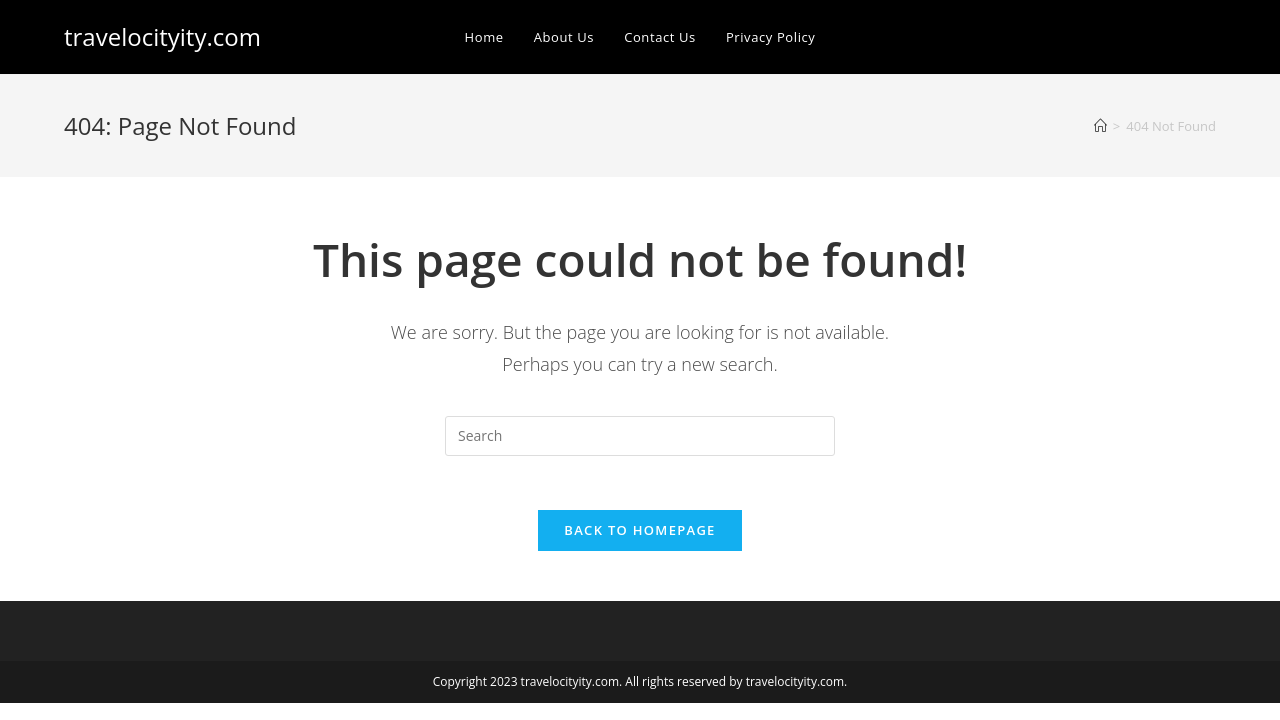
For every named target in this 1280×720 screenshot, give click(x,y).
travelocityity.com (162, 36)
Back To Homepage (639, 536)
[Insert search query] (640, 436)
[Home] (1100, 126)
